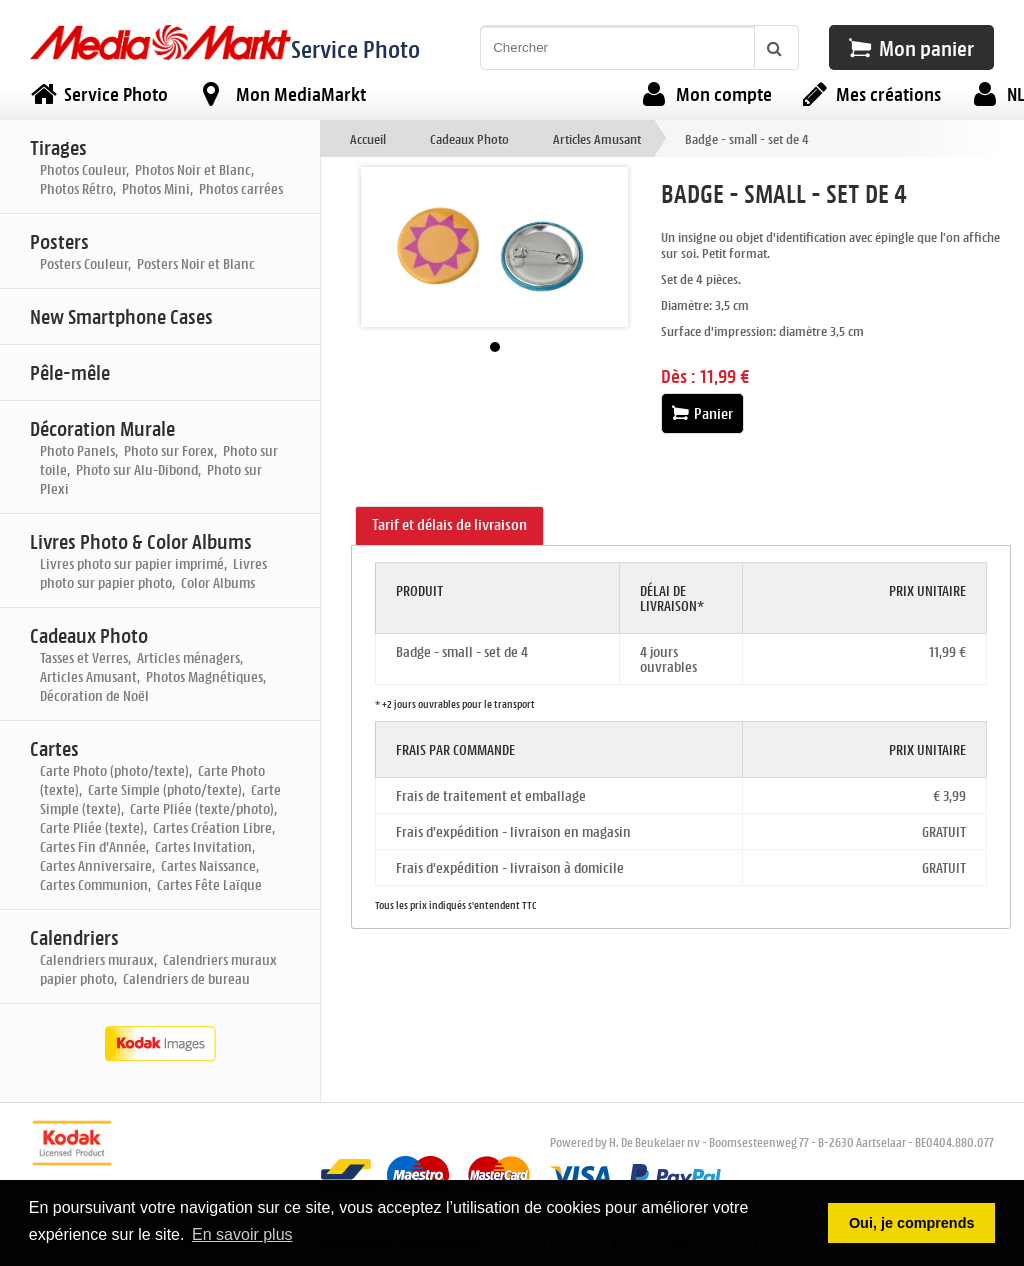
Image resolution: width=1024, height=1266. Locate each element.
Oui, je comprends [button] (912, 1223)
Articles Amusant (597, 138)
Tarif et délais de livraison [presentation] (449, 524)
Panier (702, 413)
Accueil (368, 138)
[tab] (449, 526)
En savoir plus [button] (242, 1234)
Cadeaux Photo (469, 138)
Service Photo (355, 48)
